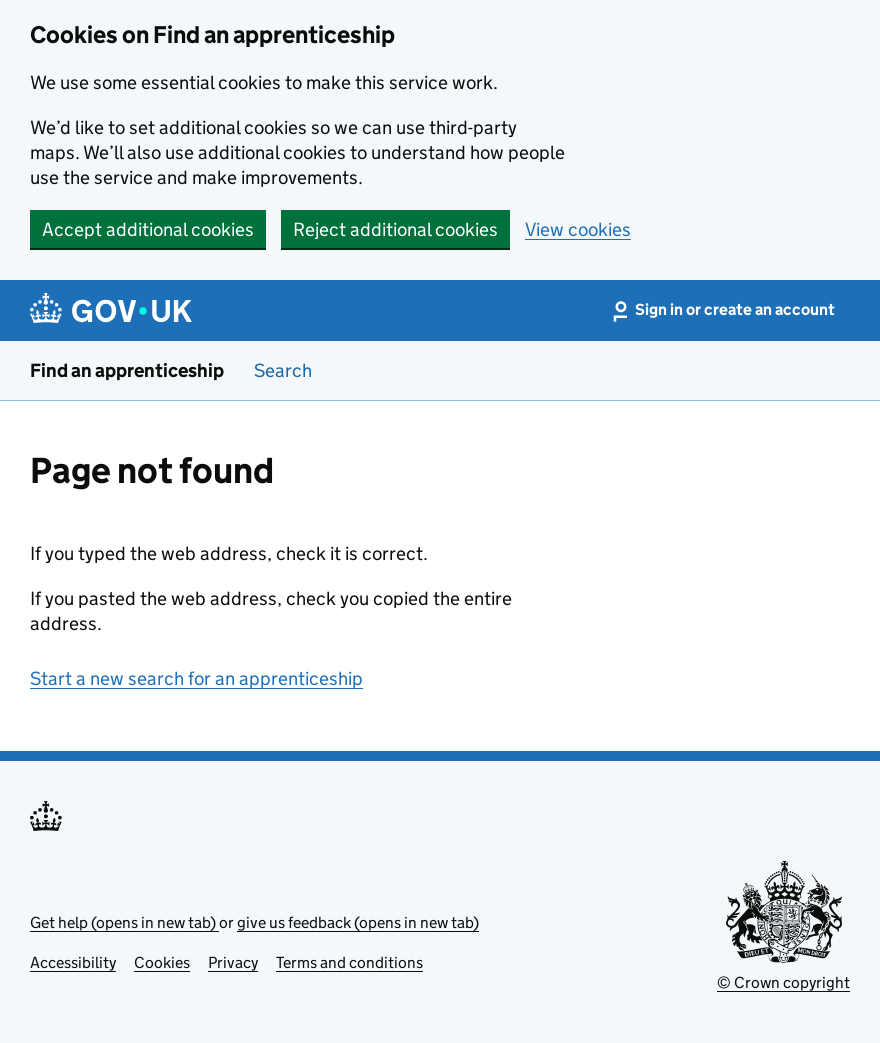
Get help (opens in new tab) (124, 922)
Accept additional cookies (148, 229)
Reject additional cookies (395, 229)
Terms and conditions (349, 962)
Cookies (162, 962)
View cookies (578, 229)
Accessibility (73, 962)
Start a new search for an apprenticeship (196, 678)
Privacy (233, 962)
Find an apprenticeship (127, 370)
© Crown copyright (783, 982)
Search (283, 370)
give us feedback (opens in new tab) (358, 922)
